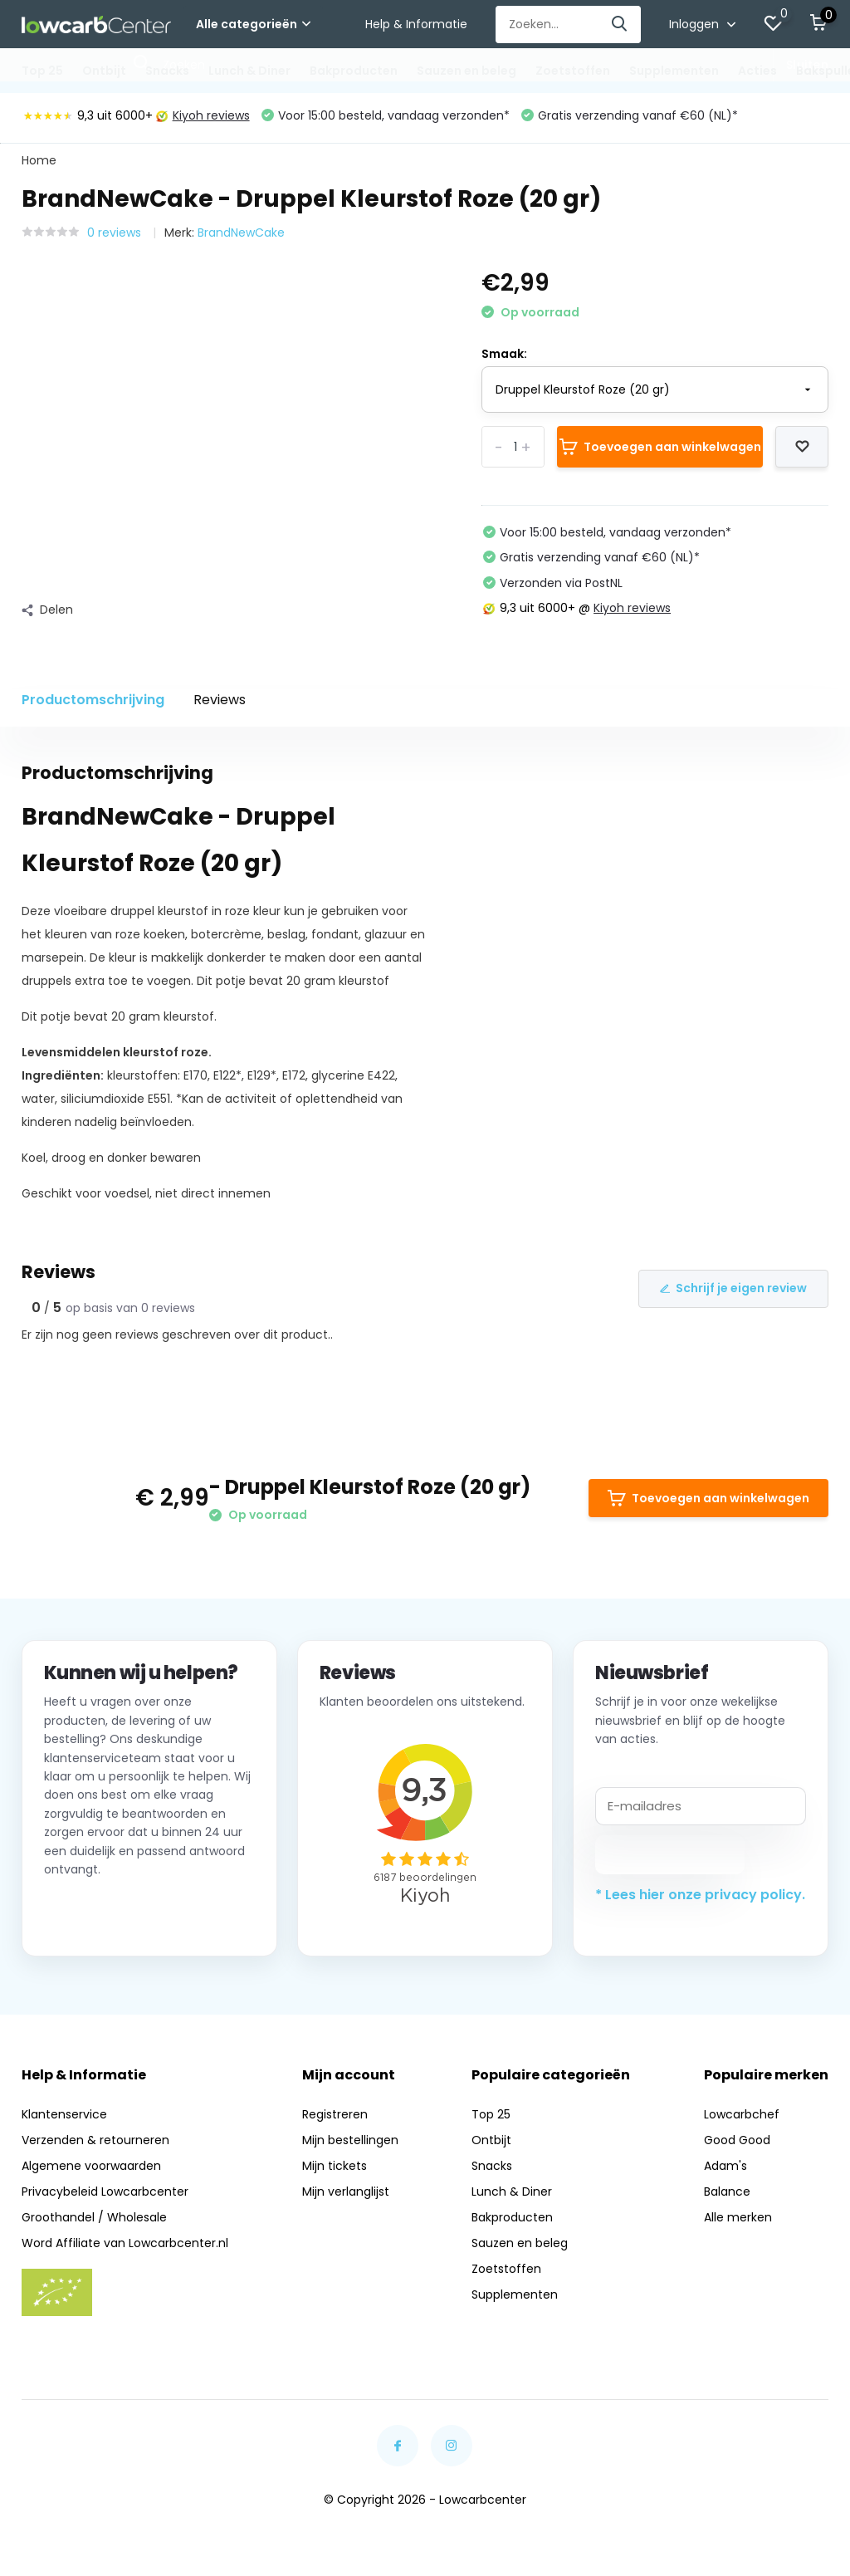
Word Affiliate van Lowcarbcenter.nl (125, 2243)
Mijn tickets (334, 2165)
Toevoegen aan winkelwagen (660, 447)
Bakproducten (354, 70)
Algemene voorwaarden (91, 2165)
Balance (727, 2191)
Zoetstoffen (572, 70)
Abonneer (670, 1854)
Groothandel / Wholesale (94, 2217)
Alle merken (738, 2217)
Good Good (737, 2140)
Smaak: (504, 353)
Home (39, 160)
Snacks (167, 70)
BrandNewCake (241, 232)
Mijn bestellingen (350, 2140)
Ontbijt (104, 70)
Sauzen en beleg (466, 70)
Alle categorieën (253, 24)
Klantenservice (64, 2114)
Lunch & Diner (249, 70)
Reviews (219, 699)
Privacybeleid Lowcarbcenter (105, 2191)
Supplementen (674, 70)
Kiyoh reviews (203, 115)
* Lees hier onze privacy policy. (700, 1894)
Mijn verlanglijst (345, 2191)
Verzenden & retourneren (95, 2140)
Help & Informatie (416, 24)
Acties (757, 70)
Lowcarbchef (741, 2114)
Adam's (725, 2165)
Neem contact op (119, 1912)
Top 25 (42, 70)
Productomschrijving (93, 699)
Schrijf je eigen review (733, 1288)
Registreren (335, 2114)
